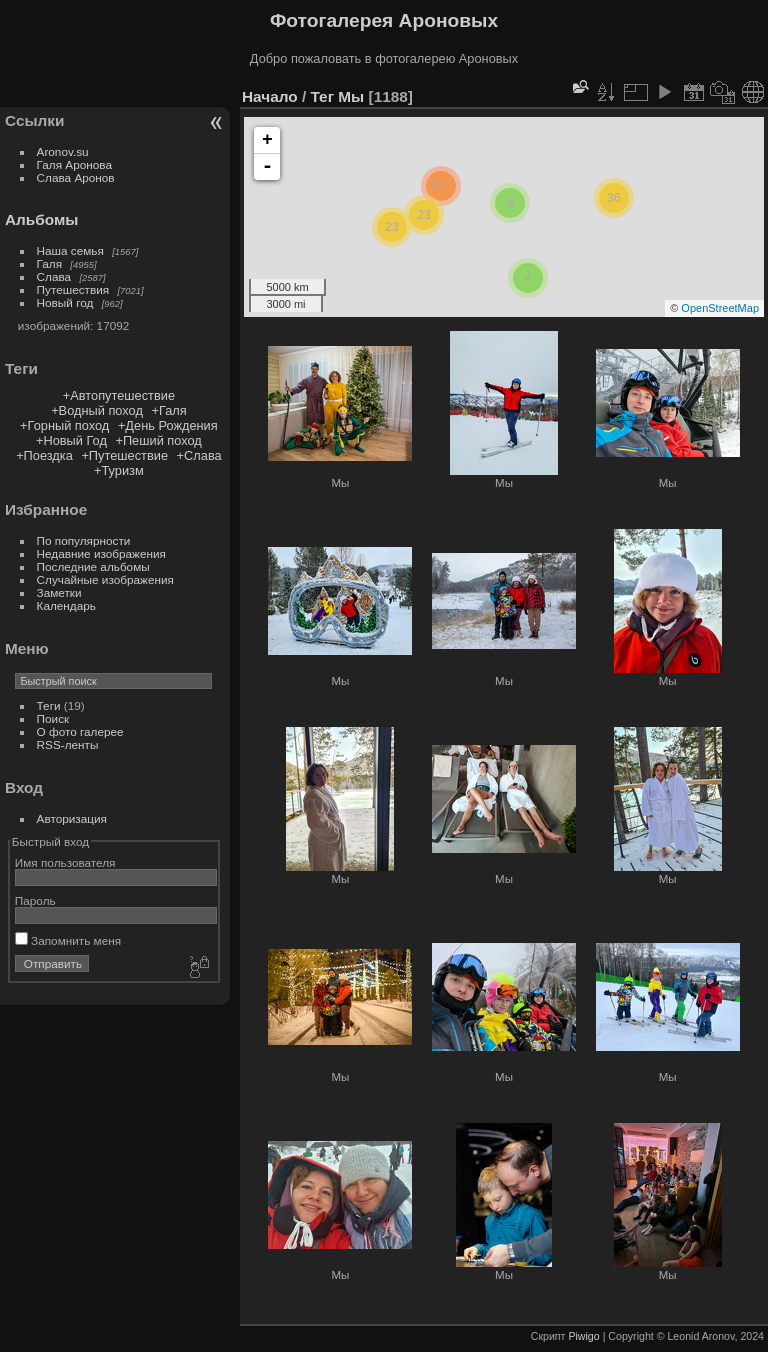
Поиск (53, 718)
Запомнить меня (68, 940)
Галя (50, 263)
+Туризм (119, 470)
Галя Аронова (74, 164)
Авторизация (72, 818)
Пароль (35, 900)
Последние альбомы (93, 566)
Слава (54, 276)
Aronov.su (63, 151)
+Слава (199, 455)
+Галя (168, 410)
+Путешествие (124, 455)
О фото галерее (80, 731)
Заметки (59, 592)
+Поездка (44, 455)
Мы (351, 96)
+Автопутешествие (119, 395)
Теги (49, 705)
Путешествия (73, 289)
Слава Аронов (76, 177)
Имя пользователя (65, 862)
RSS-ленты (68, 744)
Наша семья (70, 250)
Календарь (66, 605)
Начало (270, 96)
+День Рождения (168, 425)
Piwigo (583, 1336)
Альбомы (41, 219)
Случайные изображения (105, 579)
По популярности (84, 540)
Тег (322, 96)
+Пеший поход (158, 440)
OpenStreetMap (720, 308)
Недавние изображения (101, 553)
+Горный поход (64, 425)
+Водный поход (97, 410)
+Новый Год (71, 440)
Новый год (65, 302)
